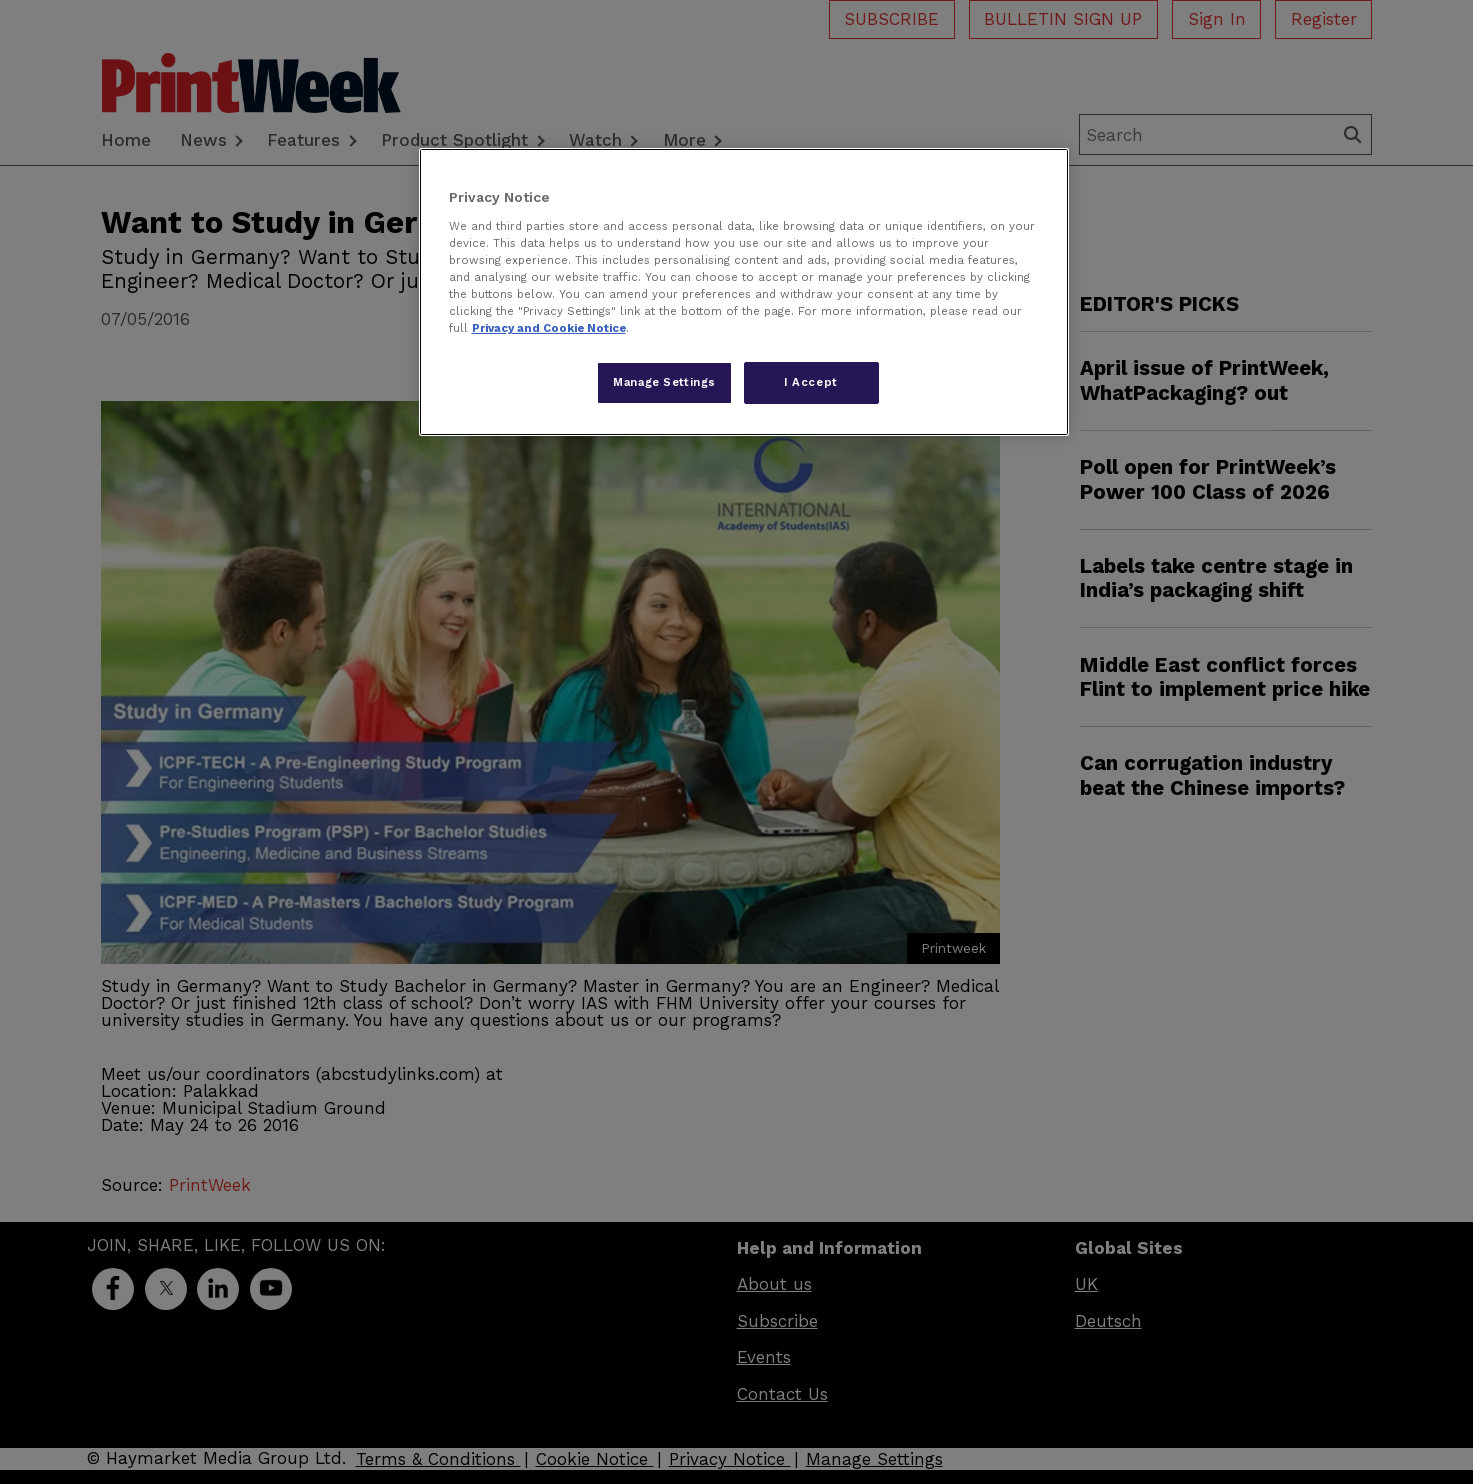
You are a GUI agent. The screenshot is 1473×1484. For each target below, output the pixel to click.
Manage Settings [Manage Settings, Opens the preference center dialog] (664, 382)
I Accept (811, 382)
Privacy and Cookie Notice (549, 328)
